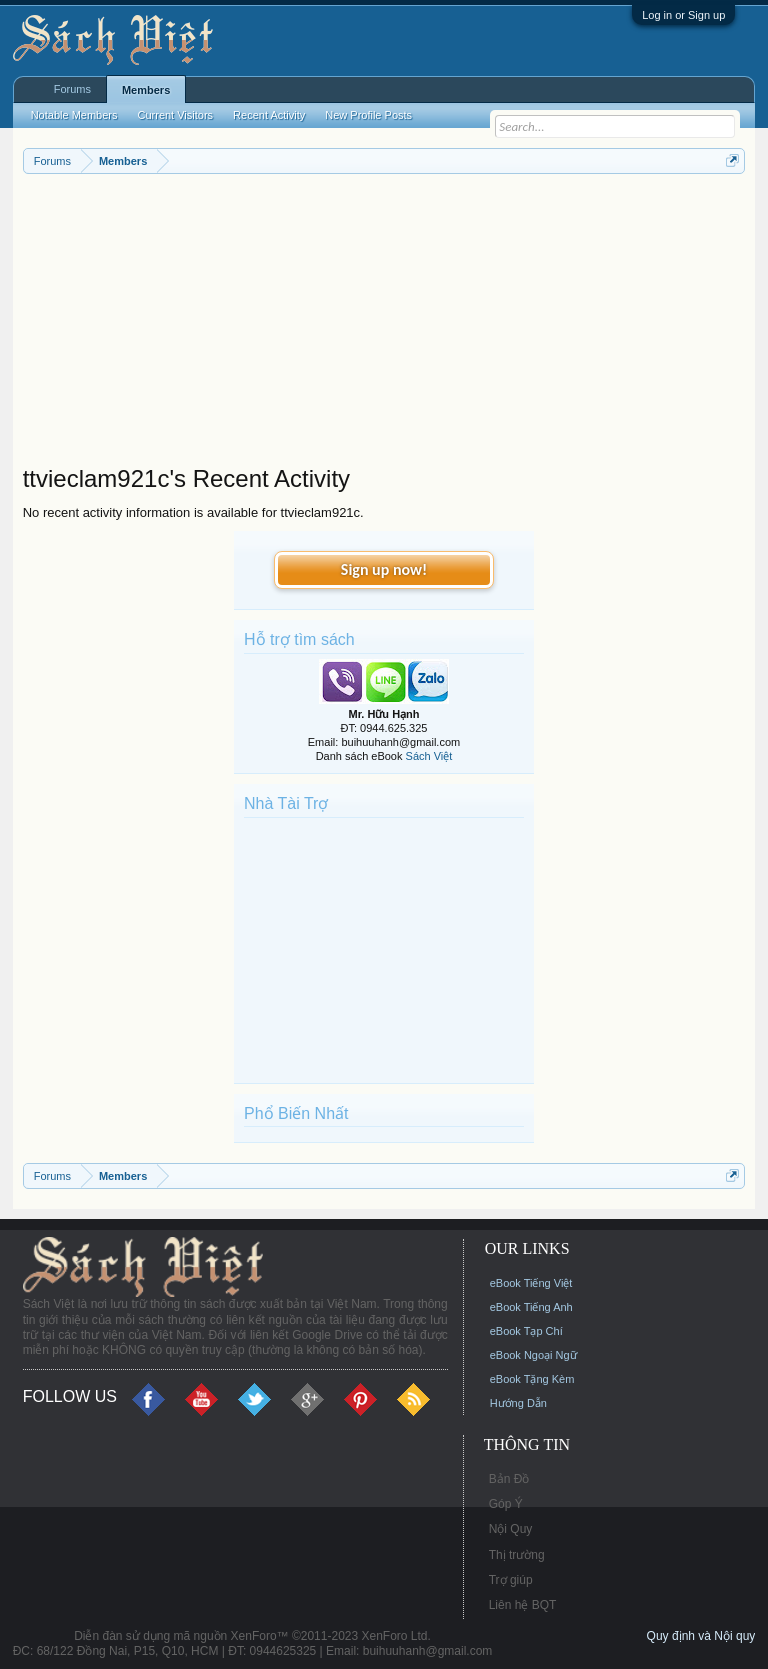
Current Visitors (176, 115)
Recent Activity (269, 115)
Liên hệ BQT (523, 1605)
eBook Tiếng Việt (531, 1283)
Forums (72, 89)
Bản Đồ (509, 1479)
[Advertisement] (384, 324)
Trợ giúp (511, 1580)
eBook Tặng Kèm (532, 1379)
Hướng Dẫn (518, 1403)
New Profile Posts (368, 115)
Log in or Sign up (683, 15)
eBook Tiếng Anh (531, 1307)
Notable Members (74, 115)
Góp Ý (506, 1504)
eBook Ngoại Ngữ (533, 1355)
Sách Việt (429, 756)
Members (146, 90)
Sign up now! (384, 569)
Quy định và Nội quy (701, 1636)
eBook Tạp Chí (526, 1331)
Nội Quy (511, 1529)
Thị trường (517, 1555)
